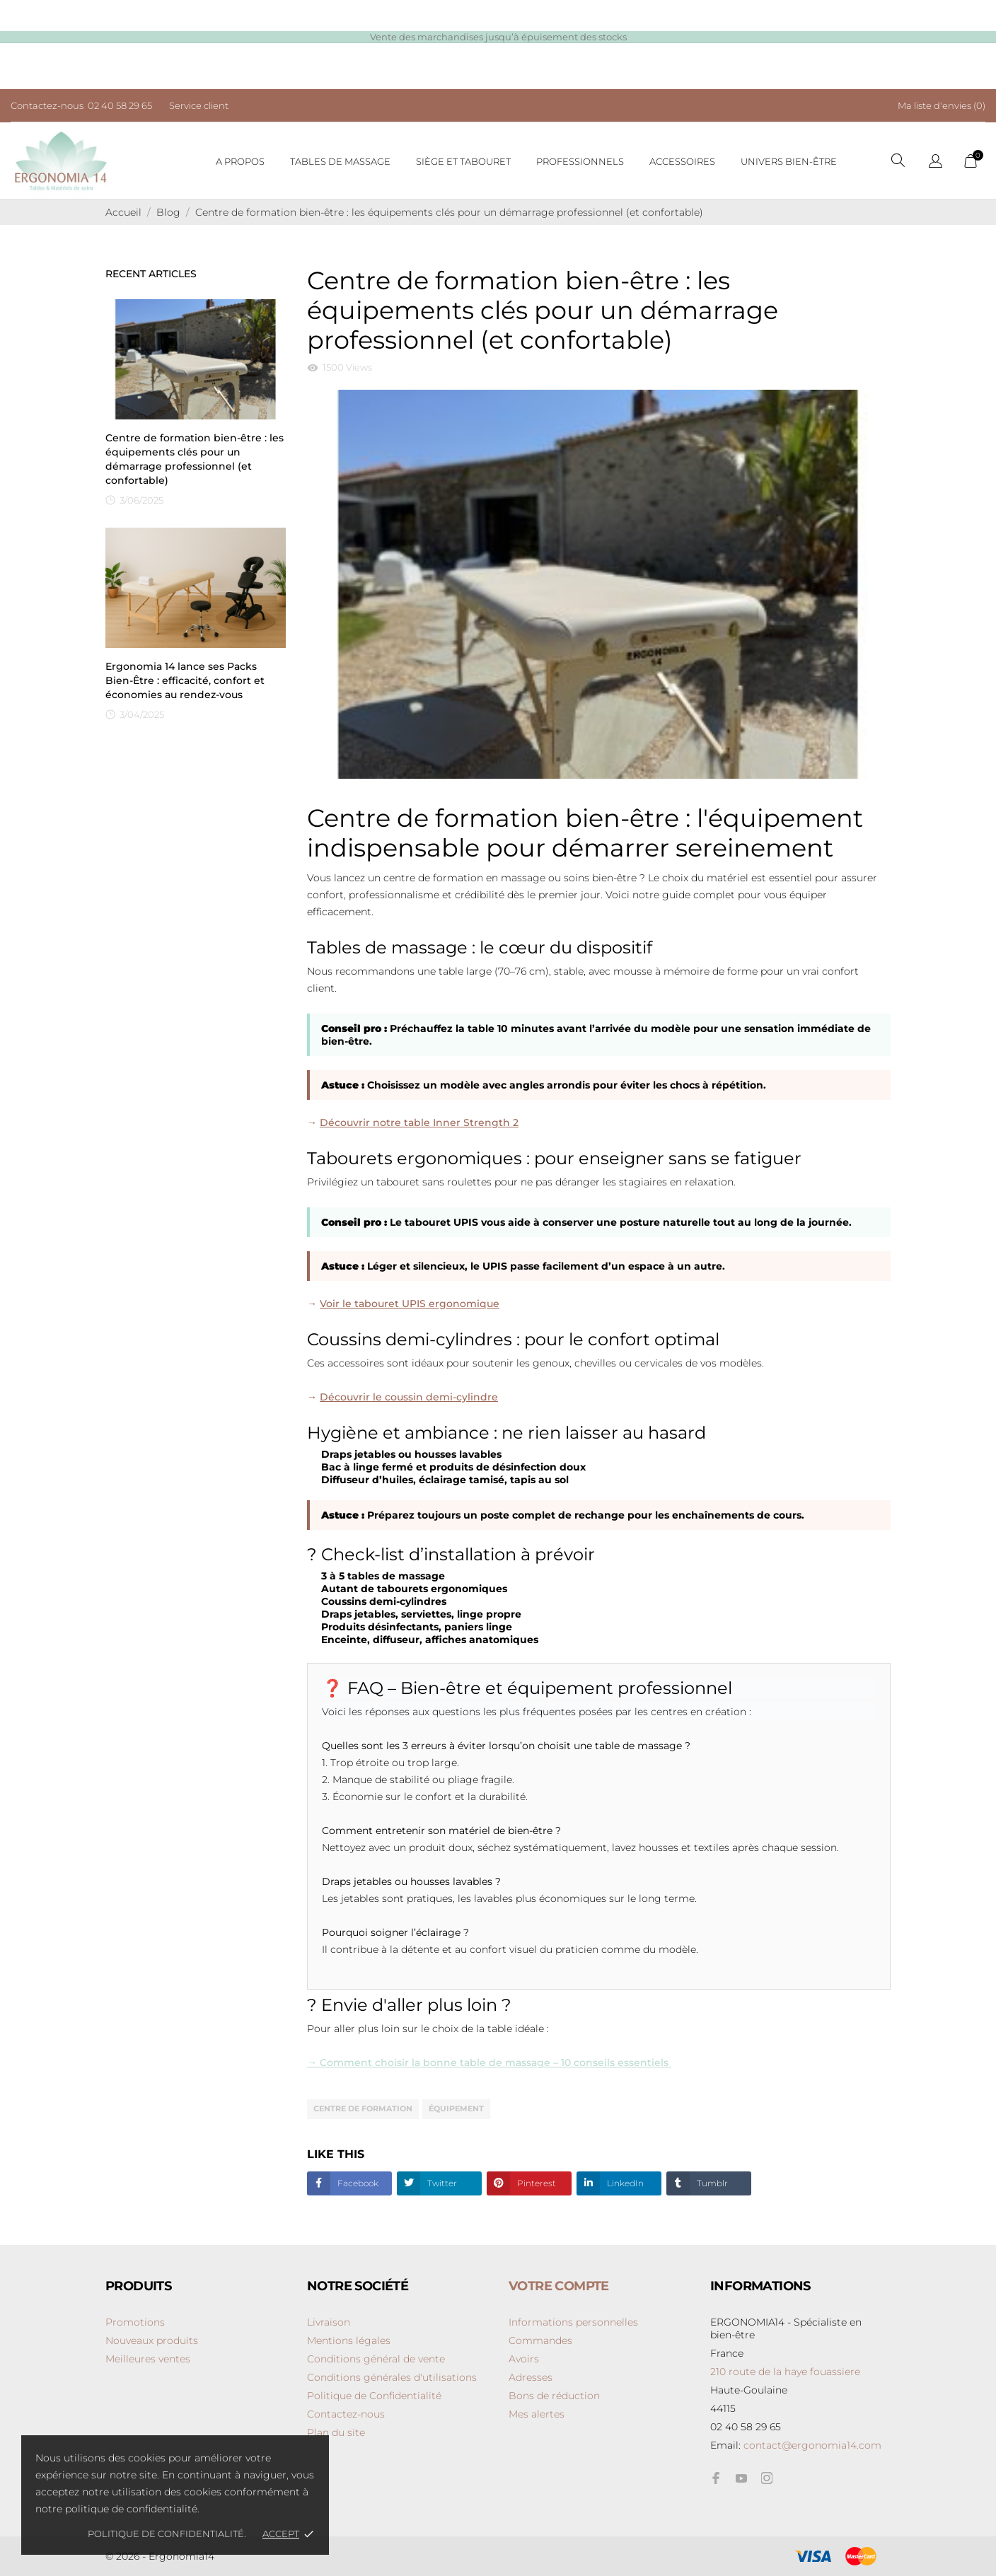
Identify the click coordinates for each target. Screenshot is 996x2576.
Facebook (356, 2183)
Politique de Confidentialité (374, 2395)
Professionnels (580, 161)
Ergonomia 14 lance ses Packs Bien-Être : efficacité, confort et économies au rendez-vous (185, 680)
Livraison (328, 2322)
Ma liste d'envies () (941, 105)
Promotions (135, 2322)
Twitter (441, 2183)
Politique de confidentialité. (168, 2533)
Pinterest (535, 2183)
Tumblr (711, 2183)
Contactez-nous (346, 2414)
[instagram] (766, 2478)
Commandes (540, 2340)
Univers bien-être (789, 161)
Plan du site (336, 2432)
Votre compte (559, 2286)
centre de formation (362, 2108)
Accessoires (682, 161)
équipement (456, 2108)
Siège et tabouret (463, 161)
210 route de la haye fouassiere (785, 2371)
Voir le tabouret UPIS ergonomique (409, 1303)
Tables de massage (340, 161)
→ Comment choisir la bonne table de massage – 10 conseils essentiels (489, 2062)
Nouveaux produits (151, 2340)
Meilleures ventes (147, 2358)
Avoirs (524, 2358)
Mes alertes (536, 2414)
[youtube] (741, 2478)
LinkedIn (624, 2183)
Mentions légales (348, 2340)
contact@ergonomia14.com (812, 2445)
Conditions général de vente (376, 2358)
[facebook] (716, 2478)
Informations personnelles (573, 2322)
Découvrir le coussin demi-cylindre (409, 1397)
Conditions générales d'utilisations (392, 2377)
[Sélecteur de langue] (935, 161)
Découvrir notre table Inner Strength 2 (419, 1122)
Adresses (530, 2377)
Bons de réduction (554, 2395)
